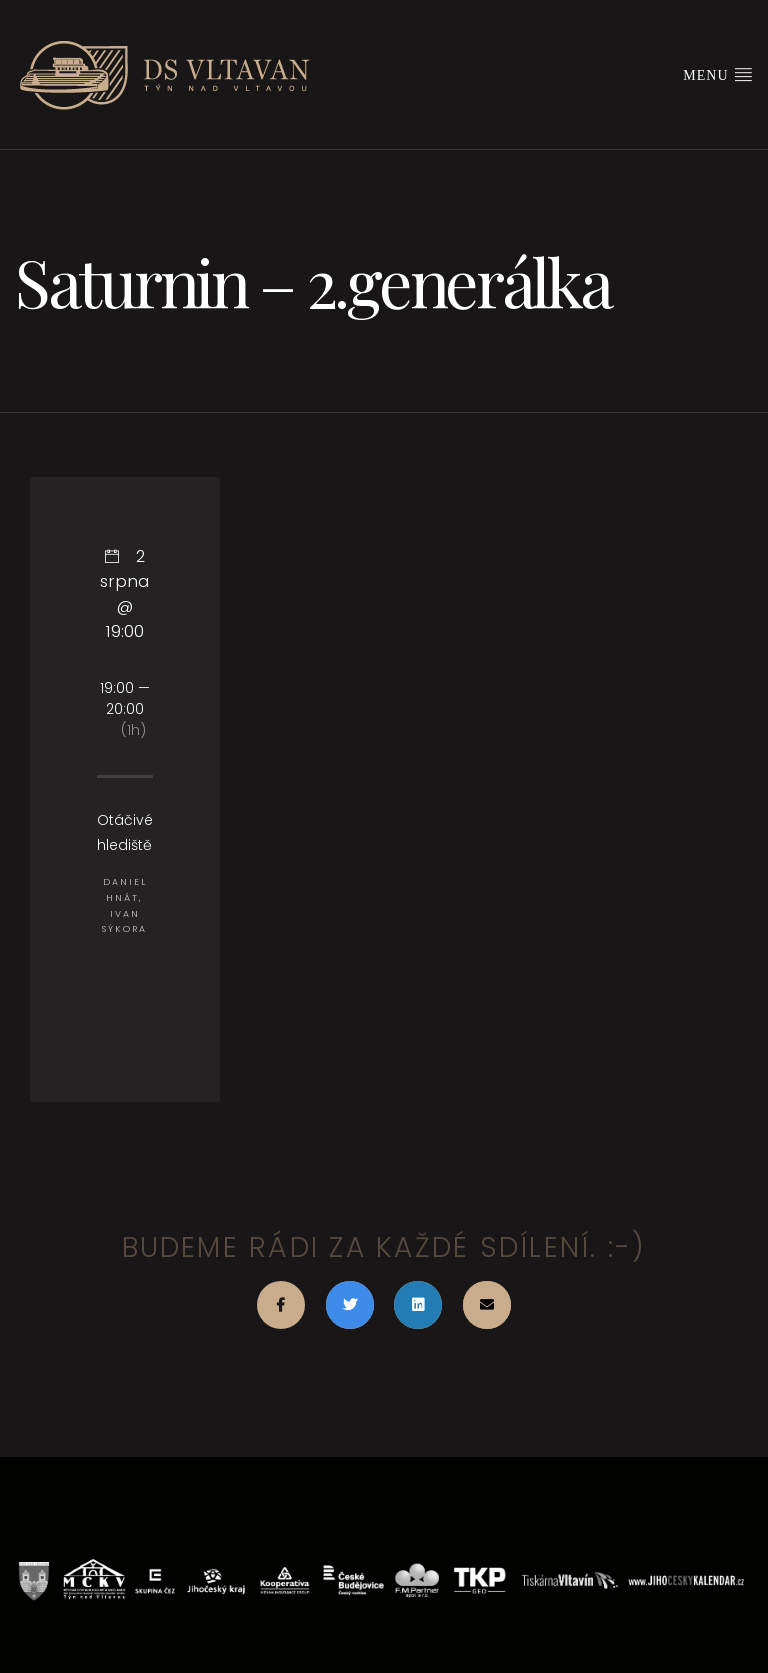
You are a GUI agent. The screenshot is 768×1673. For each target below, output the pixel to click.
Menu (718, 74)
